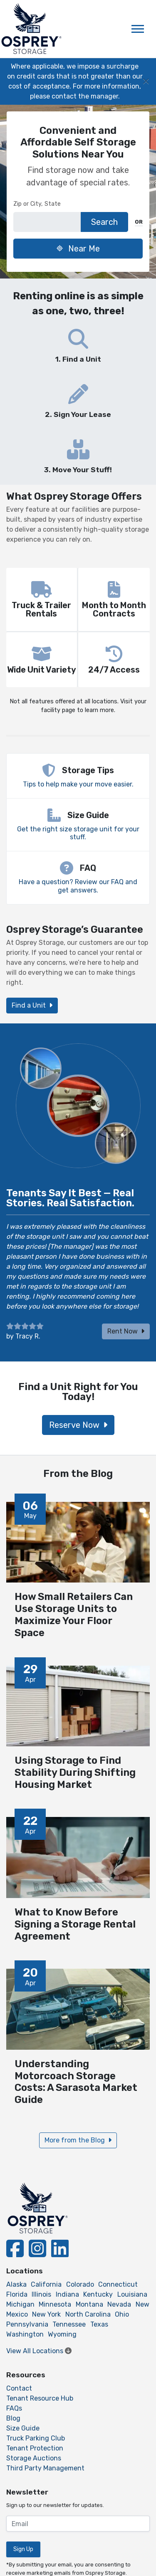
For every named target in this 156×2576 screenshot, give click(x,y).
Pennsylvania (27, 2324)
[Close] (146, 81)
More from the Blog (78, 2140)
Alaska (16, 2284)
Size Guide (23, 2428)
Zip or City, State (37, 203)
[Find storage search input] (47, 222)
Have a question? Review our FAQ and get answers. (78, 886)
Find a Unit (32, 1005)
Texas (99, 2324)
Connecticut (118, 2284)
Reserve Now (78, 1425)
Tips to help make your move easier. (78, 784)
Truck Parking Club (35, 2438)
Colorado (80, 2284)
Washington (25, 2334)
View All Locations (39, 2351)
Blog (13, 2418)
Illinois (41, 2294)
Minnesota (55, 2304)
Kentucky (98, 2294)
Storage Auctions (33, 2458)
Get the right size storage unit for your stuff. (78, 833)
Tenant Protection (34, 2448)
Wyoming (62, 2334)
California (46, 2284)
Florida (16, 2294)
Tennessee (69, 2324)
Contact (19, 2388)
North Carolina (88, 2314)
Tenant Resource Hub (39, 2398)
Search (104, 222)
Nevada (119, 2304)
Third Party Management (45, 2468)
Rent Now (125, 1331)
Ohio (122, 2314)
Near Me (78, 249)
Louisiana (132, 2294)
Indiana (67, 2294)
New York (46, 2314)
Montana (89, 2304)
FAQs (14, 2408)
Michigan (20, 2304)
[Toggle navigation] (137, 29)
